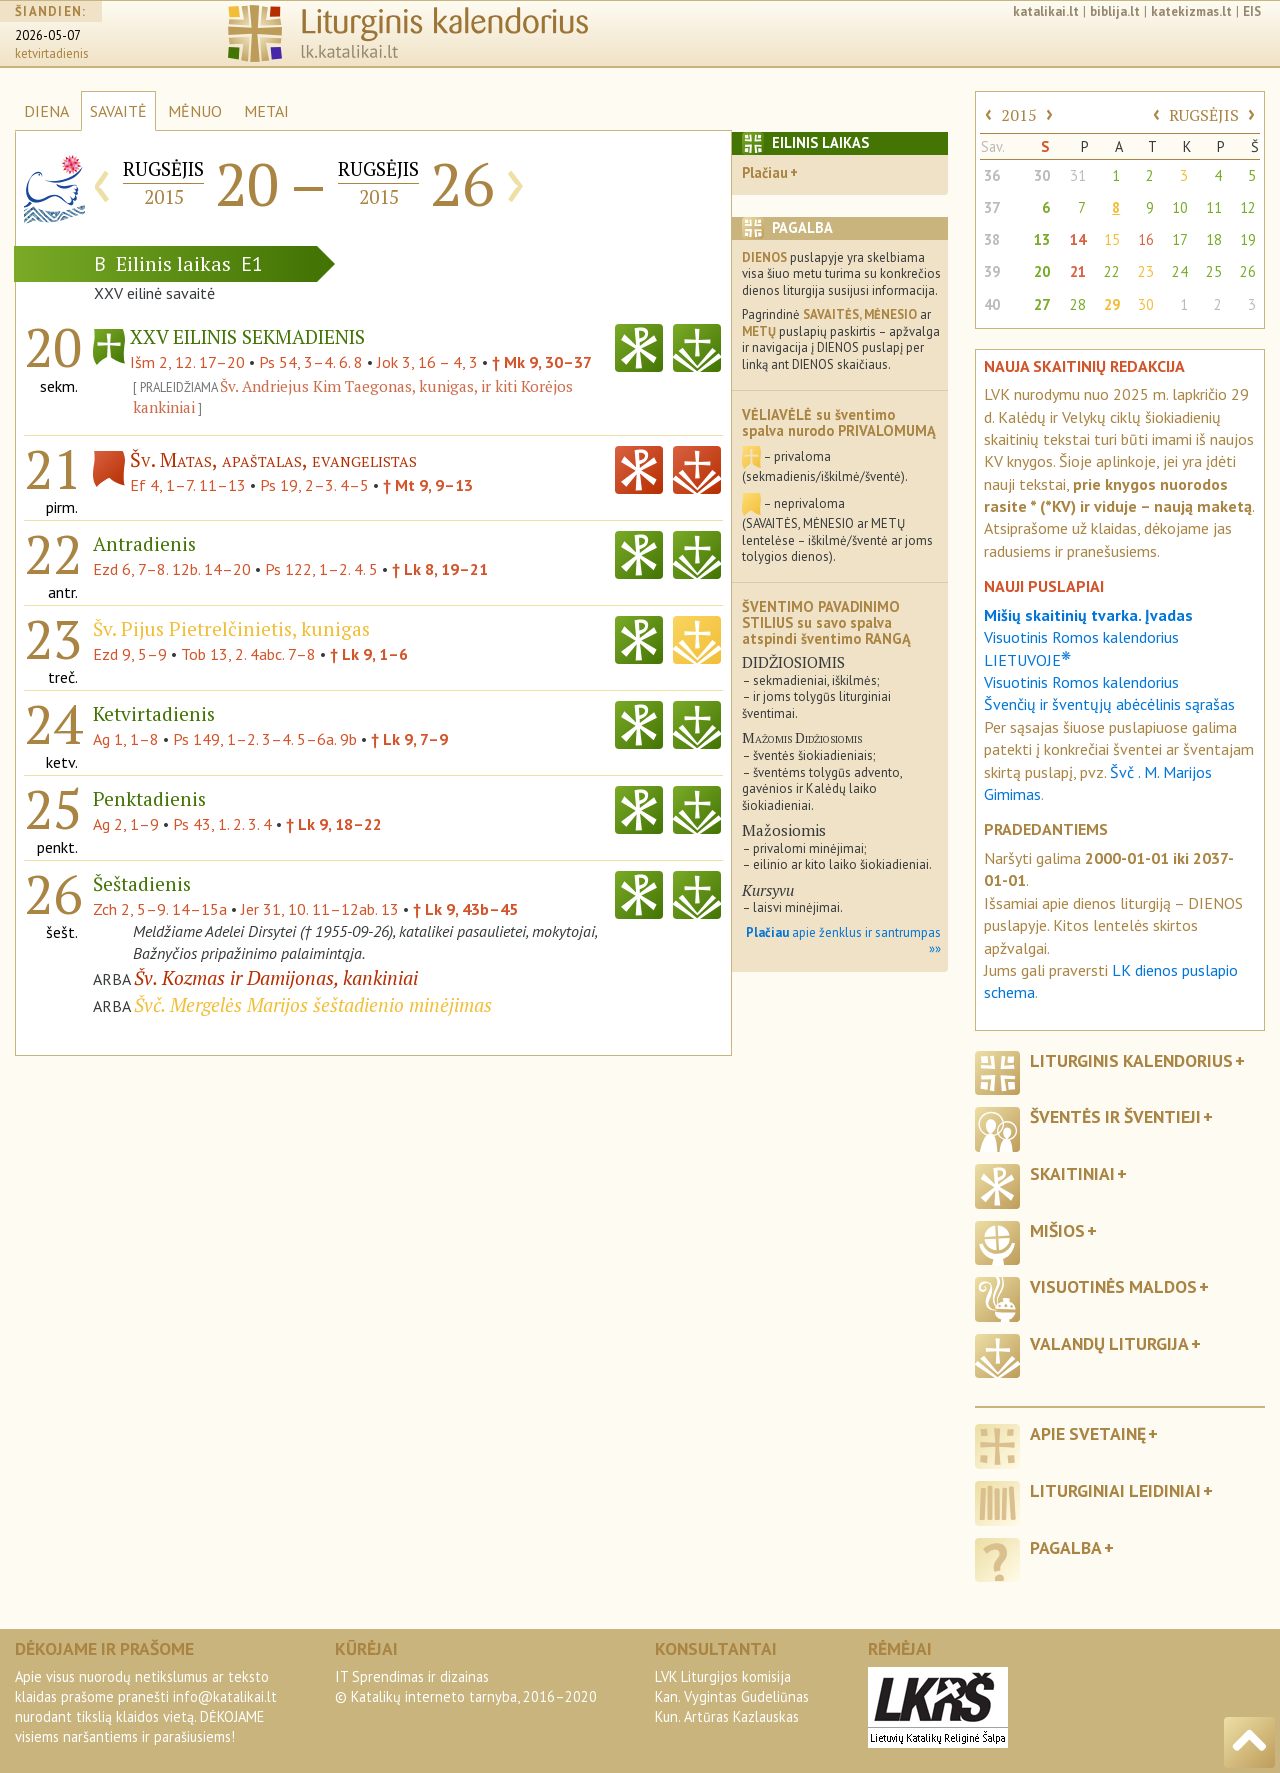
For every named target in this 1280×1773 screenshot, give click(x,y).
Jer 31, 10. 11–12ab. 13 (320, 909)
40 (992, 304)
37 (992, 207)
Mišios (1057, 1230)
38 (992, 239)
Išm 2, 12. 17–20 (187, 362)
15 (1112, 239)
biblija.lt (1115, 11)
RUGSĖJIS (1204, 115)
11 (1214, 207)
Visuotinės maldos (1113, 1286)
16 (1146, 239)
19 (1248, 239)
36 (992, 175)
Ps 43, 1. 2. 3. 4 (222, 824)
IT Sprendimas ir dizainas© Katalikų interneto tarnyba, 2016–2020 (466, 1686)
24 (1180, 271)
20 (1042, 271)
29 (1112, 304)
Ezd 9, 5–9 (130, 654)
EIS (1252, 11)
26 (1248, 271)
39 (992, 271)
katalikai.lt (1046, 11)
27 (1042, 304)
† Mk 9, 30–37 (542, 362)
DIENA (46, 111)
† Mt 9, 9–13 (428, 485)
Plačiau (765, 172)
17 (1180, 239)
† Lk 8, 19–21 (440, 569)
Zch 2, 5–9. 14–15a (160, 909)
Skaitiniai (1072, 1173)
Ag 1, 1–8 (126, 739)
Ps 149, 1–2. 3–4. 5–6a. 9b (265, 739)
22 (1112, 271)
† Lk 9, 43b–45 (465, 909)
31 (1078, 175)
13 (1042, 239)
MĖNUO (195, 111)
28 (1078, 304)
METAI (266, 111)
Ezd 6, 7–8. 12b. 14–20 (172, 569)
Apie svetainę (1088, 1433)
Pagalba (1066, 1547)
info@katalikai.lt (225, 1696)
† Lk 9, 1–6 (369, 654)
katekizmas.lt (1191, 11)
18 (1214, 239)
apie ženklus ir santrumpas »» (843, 941)
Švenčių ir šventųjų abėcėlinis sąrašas (1109, 704)
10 (1180, 207)
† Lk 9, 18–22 (334, 824)
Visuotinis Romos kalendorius (1081, 682)
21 (1078, 271)
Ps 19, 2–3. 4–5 (314, 485)
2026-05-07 (48, 35)
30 (1042, 175)
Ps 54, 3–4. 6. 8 (311, 362)
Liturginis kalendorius (1131, 1060)
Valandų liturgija (1109, 1343)
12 (1248, 207)
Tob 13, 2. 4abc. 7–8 (248, 654)
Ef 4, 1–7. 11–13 (188, 485)
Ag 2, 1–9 (126, 824)
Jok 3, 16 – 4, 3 (427, 362)
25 (1214, 271)
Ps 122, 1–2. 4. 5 (321, 569)
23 (1146, 271)
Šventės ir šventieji (1115, 1116)
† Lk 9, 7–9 (409, 739)
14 (1078, 239)
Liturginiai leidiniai (1115, 1490)
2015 (1019, 115)
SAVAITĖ (118, 111)
